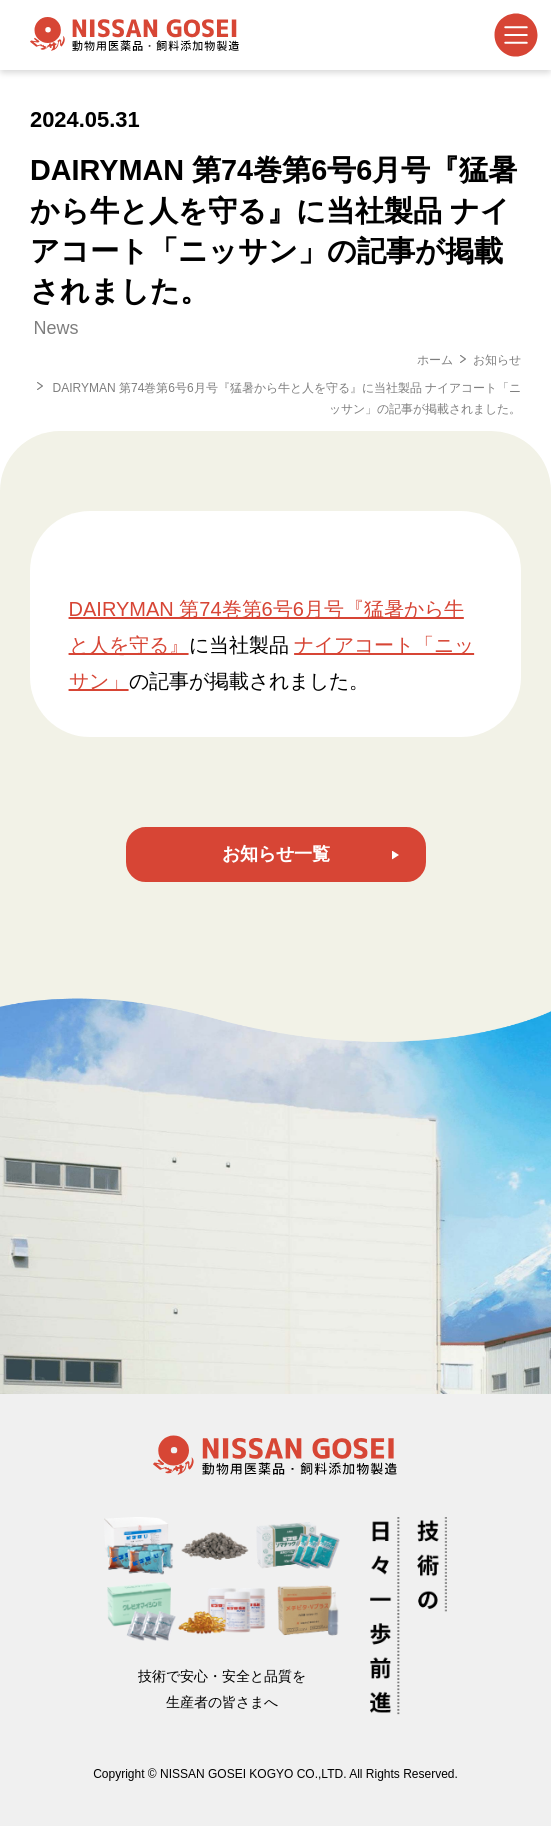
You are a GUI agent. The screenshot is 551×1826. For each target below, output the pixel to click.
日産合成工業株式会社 (135, 35)
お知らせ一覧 (276, 854)
